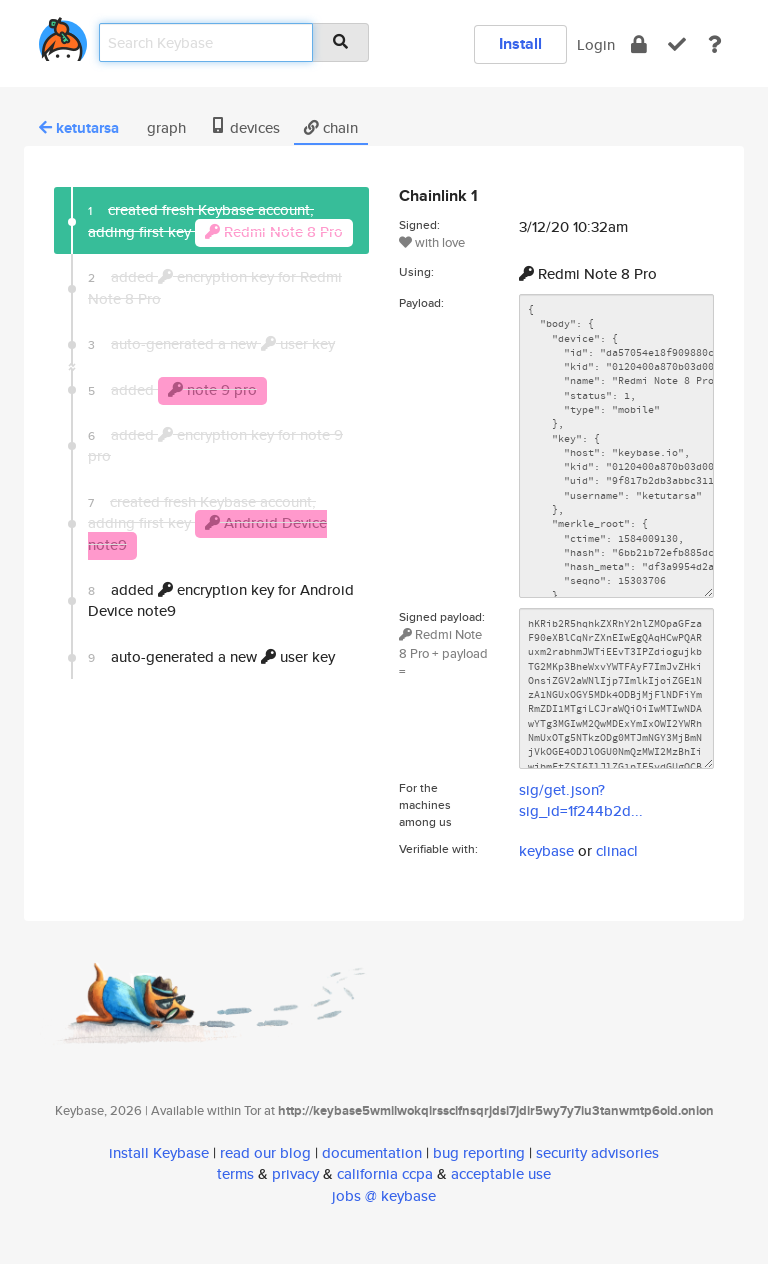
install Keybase (159, 1152)
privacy (295, 1173)
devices (245, 127)
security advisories (597, 1152)
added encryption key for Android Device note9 (221, 600)
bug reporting (479, 1152)
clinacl (617, 850)
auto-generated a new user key (211, 656)
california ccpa (385, 1173)
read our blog (265, 1152)
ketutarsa (79, 128)
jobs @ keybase (384, 1195)
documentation (372, 1152)
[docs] (715, 44)
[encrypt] (639, 44)
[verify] (677, 44)
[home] (63, 35)
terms (235, 1173)
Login (596, 44)
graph (164, 127)
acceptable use (501, 1173)
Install (520, 43)
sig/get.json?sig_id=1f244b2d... (581, 800)
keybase (546, 850)
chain (331, 127)
